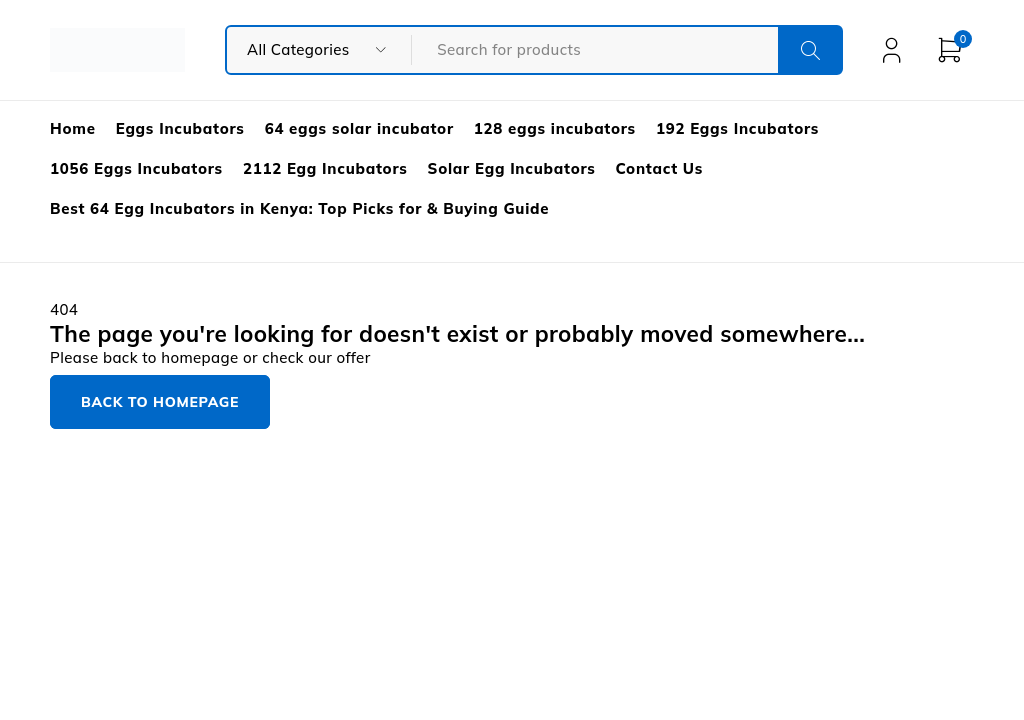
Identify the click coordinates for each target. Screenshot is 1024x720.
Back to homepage (160, 402)
